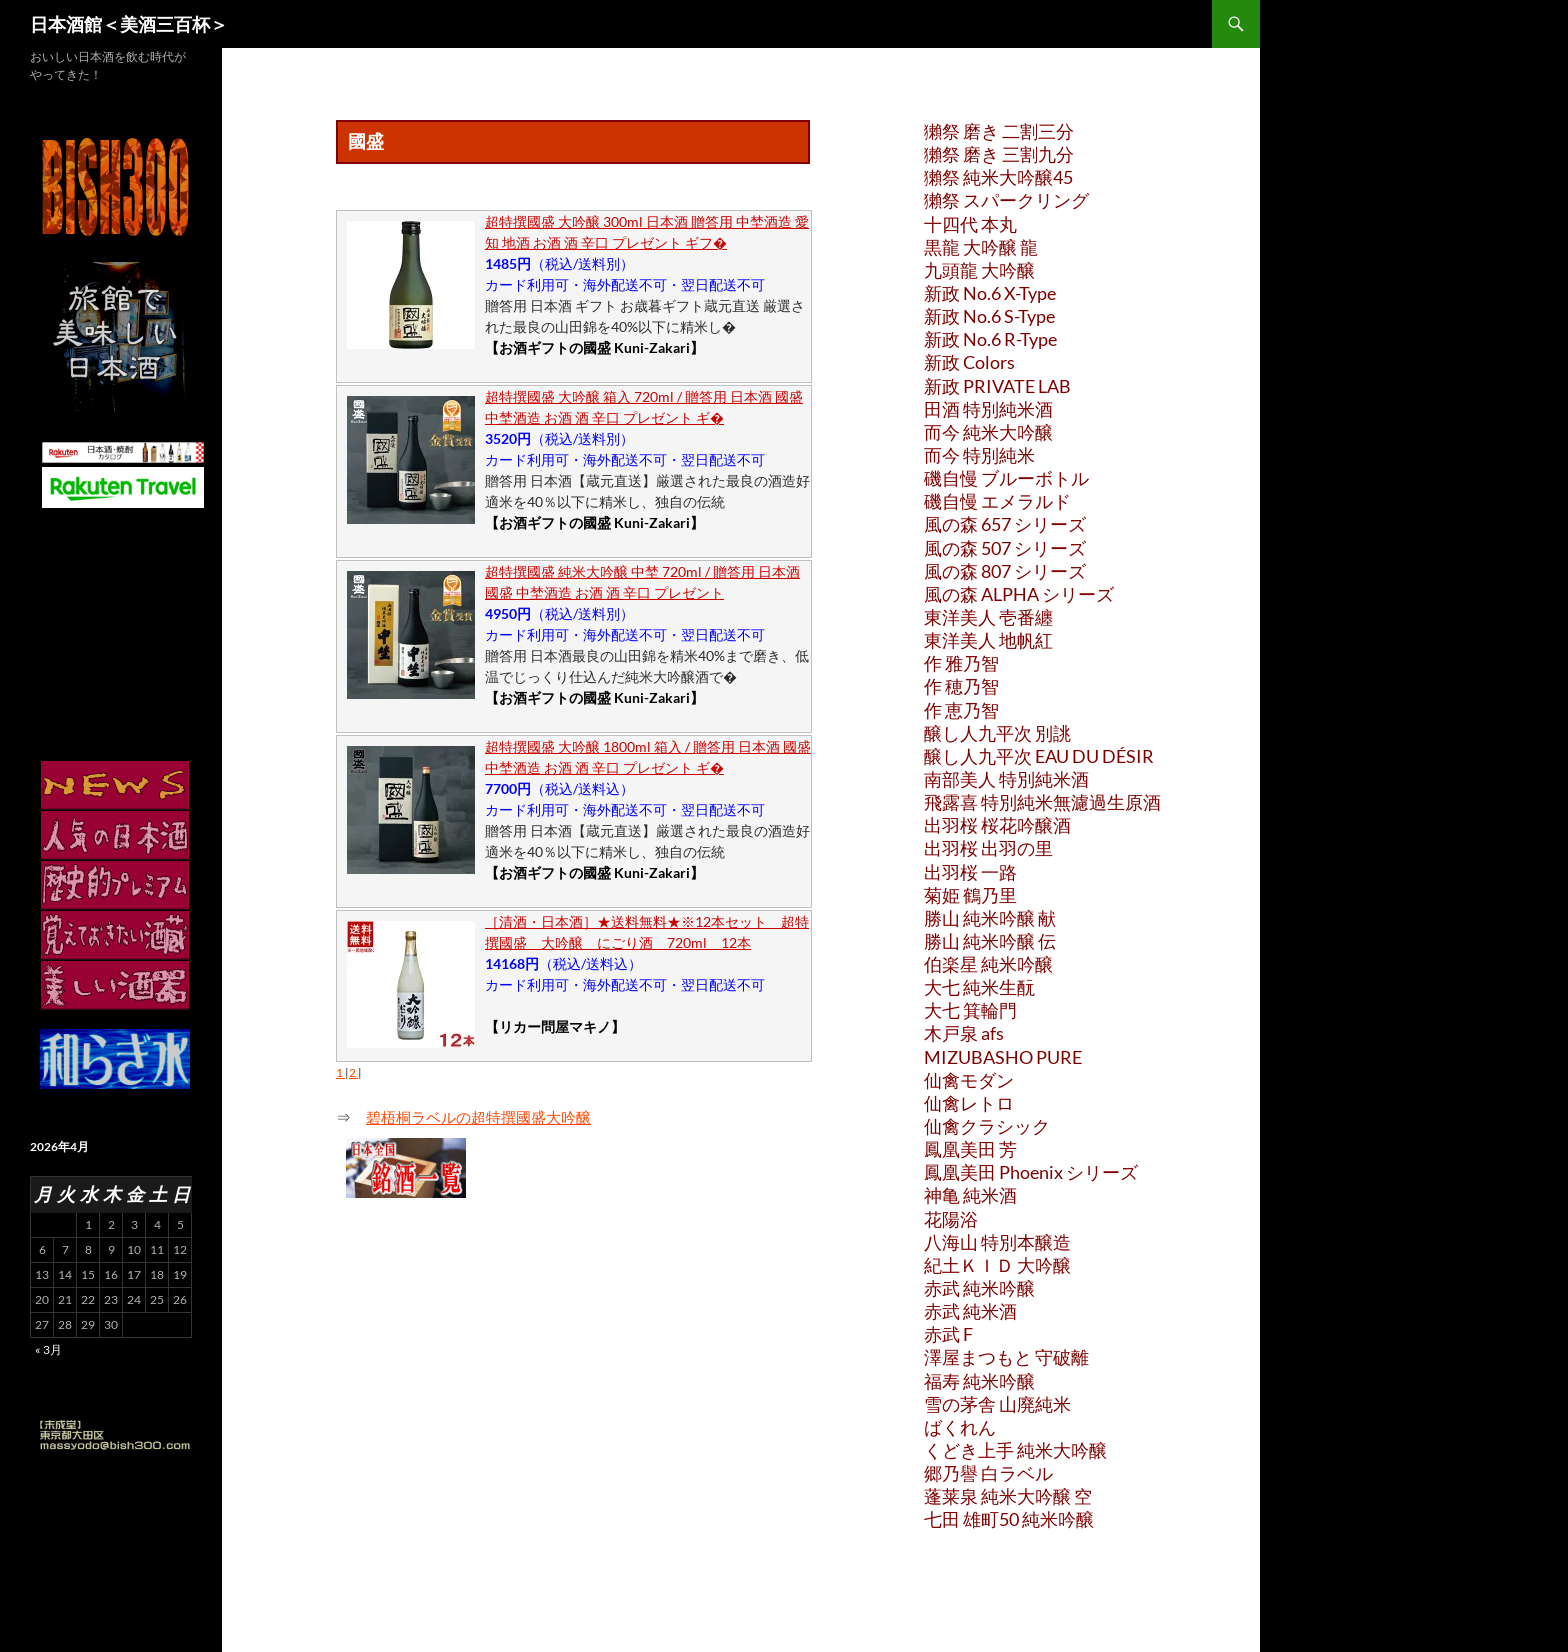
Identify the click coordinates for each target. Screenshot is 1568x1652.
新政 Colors (969, 362)
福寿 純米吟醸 (979, 1381)
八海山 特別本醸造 (997, 1242)
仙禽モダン (969, 1080)
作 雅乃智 (961, 663)
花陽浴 (951, 1219)
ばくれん (960, 1427)
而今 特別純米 (979, 455)
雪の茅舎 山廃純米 (997, 1404)
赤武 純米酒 (970, 1311)
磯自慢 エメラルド (997, 501)
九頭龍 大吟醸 (979, 270)
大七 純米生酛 (979, 987)
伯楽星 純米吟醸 (988, 964)
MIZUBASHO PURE (1003, 1057)
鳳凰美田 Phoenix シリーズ (1031, 1172)
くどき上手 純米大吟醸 (1015, 1450)
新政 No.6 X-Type (990, 293)
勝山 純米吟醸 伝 (990, 941)
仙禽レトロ (969, 1103)
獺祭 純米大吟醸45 (998, 177)
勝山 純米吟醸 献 (990, 918)
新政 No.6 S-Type (989, 316)
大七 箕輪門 (970, 1010)
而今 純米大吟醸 (988, 432)
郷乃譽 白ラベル (988, 1473)
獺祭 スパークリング (1006, 200)
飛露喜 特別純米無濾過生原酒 (1042, 802)
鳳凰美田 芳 (970, 1149)
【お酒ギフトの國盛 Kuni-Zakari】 (594, 347)
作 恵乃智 (961, 710)
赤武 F (948, 1334)
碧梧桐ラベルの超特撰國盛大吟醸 (478, 1117)
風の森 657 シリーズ (1005, 524)
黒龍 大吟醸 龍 (981, 247)
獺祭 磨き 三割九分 (999, 154)
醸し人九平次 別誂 (997, 733)
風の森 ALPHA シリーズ (1019, 594)
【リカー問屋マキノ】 (555, 1026)
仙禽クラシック (987, 1126)
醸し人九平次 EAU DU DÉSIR (1039, 756)
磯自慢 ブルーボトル (1006, 478)
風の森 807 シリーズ (1005, 571)
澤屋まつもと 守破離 (1006, 1357)
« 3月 (48, 1349)
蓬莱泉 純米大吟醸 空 (1008, 1496)
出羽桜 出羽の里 (988, 848)
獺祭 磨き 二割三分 (999, 131)
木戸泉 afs (964, 1033)
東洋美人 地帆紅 (988, 640)
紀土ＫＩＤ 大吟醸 (997, 1265)
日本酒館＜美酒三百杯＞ (129, 24)
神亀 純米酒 (970, 1195)
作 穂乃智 (961, 686)
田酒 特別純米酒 (988, 409)
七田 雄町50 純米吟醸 (1009, 1519)
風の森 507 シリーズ (1005, 548)
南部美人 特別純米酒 (1006, 779)
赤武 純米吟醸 (979, 1288)
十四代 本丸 (970, 224)
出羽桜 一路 (970, 872)
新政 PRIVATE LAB (997, 386)
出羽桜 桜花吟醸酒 (997, 825)
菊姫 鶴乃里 (970, 895)
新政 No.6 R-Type (990, 339)
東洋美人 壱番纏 (988, 617)
